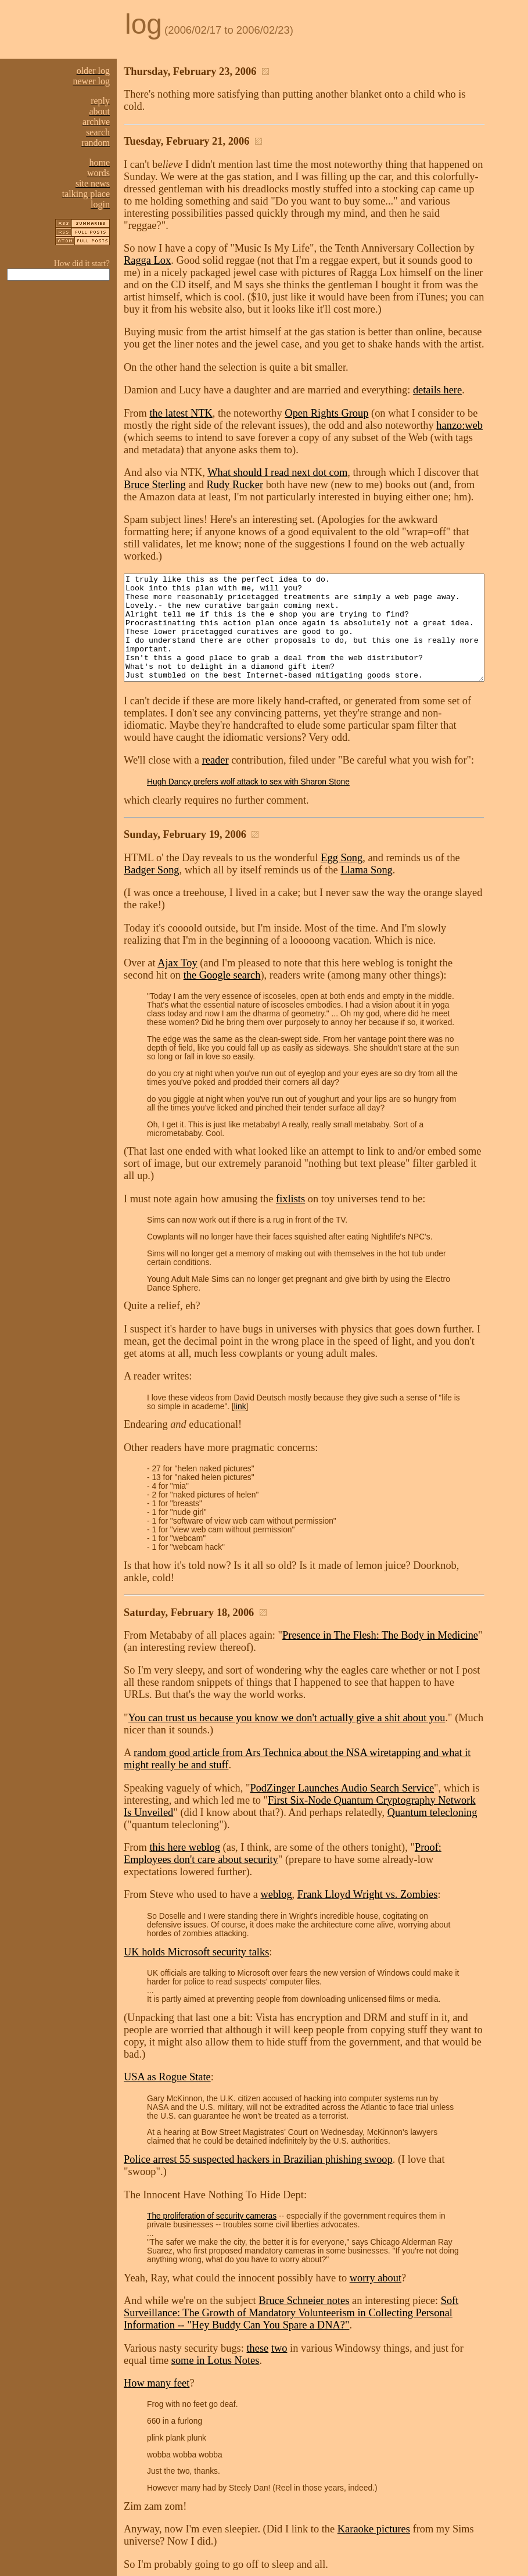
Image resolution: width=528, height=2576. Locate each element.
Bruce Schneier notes (303, 2194)
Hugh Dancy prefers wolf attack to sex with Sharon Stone (248, 766)
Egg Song (341, 842)
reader (215, 744)
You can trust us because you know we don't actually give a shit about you (287, 1657)
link (195, 1357)
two (279, 2242)
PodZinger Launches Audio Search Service (342, 1727)
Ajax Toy (177, 935)
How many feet (156, 2277)
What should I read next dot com (277, 448)
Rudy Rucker (206, 460)
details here (437, 365)
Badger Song (490, 842)
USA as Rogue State (167, 1983)
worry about (375, 2171)
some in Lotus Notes (168, 2254)
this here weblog (184, 1786)
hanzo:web (412, 401)
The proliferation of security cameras (211, 2109)
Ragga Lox (500, 224)
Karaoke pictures (373, 2422)
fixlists (290, 1150)
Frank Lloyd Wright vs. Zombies (367, 1821)
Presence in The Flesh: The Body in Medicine (380, 1574)
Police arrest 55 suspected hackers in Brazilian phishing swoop (258, 2065)
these (257, 2242)
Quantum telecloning (422, 1751)
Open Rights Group (326, 389)
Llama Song (306, 854)
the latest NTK (180, 389)
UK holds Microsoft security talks (196, 1870)
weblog (276, 1821)
